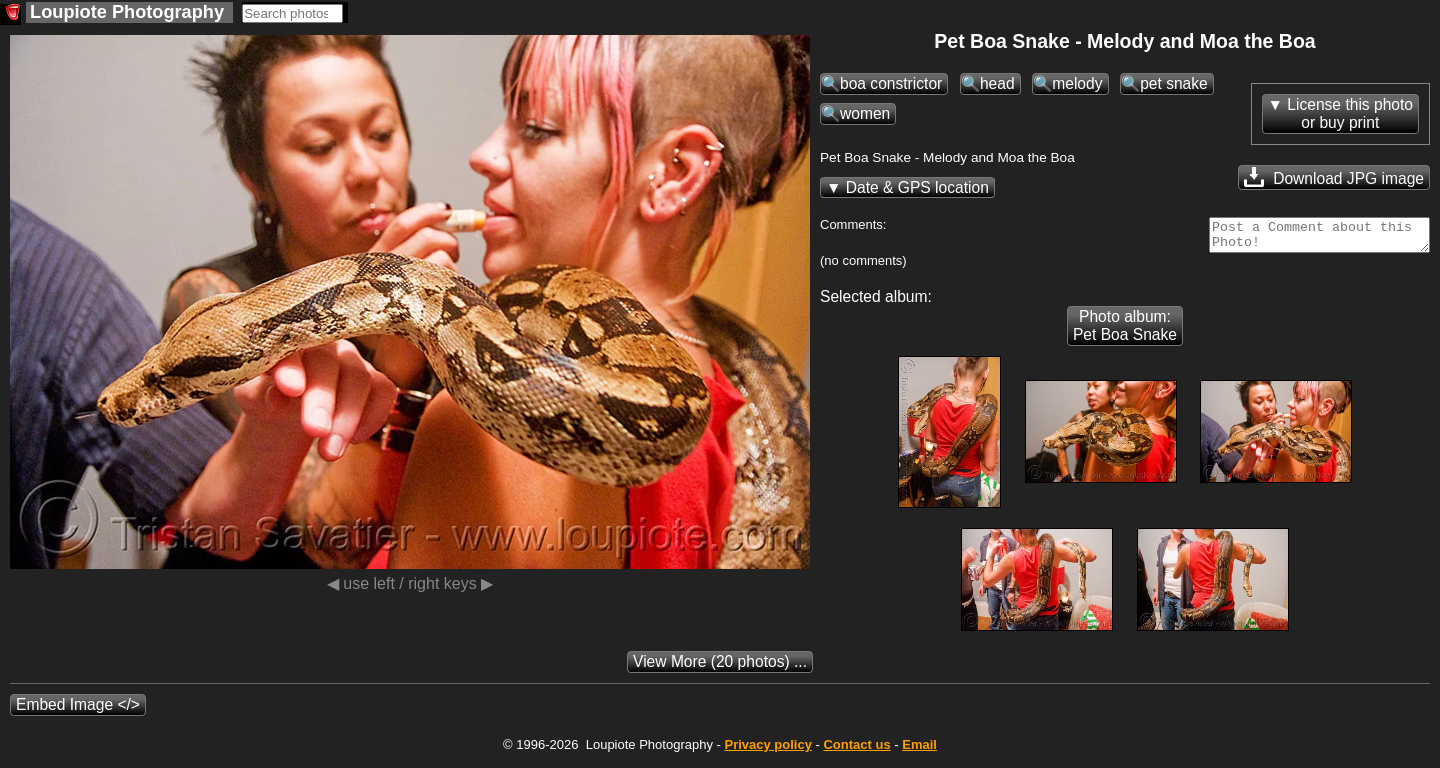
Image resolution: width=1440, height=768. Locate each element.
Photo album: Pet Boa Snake (1125, 331)
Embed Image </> (78, 710)
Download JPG (1334, 177)
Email (919, 750)
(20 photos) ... (720, 667)
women (865, 113)
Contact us (856, 750)
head (997, 83)
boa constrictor (891, 83)
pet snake (1174, 83)
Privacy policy (767, 750)
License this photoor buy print (1350, 113)
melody (1077, 83)
